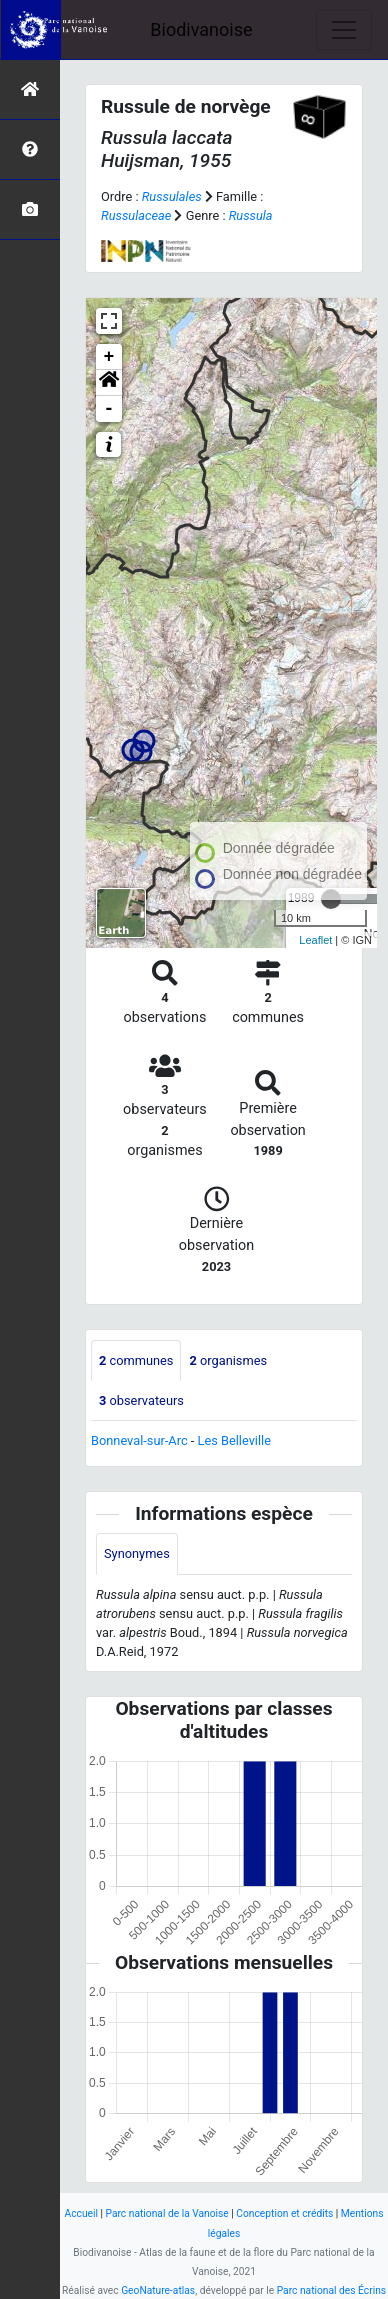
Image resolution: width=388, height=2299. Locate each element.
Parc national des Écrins (331, 2290)
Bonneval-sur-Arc (139, 1440)
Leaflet (315, 940)
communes (136, 1360)
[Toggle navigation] (344, 30)
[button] (109, 383)
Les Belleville (234, 1440)
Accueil (81, 2213)
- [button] (109, 409)
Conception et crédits (284, 2213)
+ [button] (109, 357)
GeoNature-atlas (158, 2290)
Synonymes (137, 1553)
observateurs (141, 1400)
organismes (228, 1360)
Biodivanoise (201, 29)
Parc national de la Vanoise (167, 2213)
